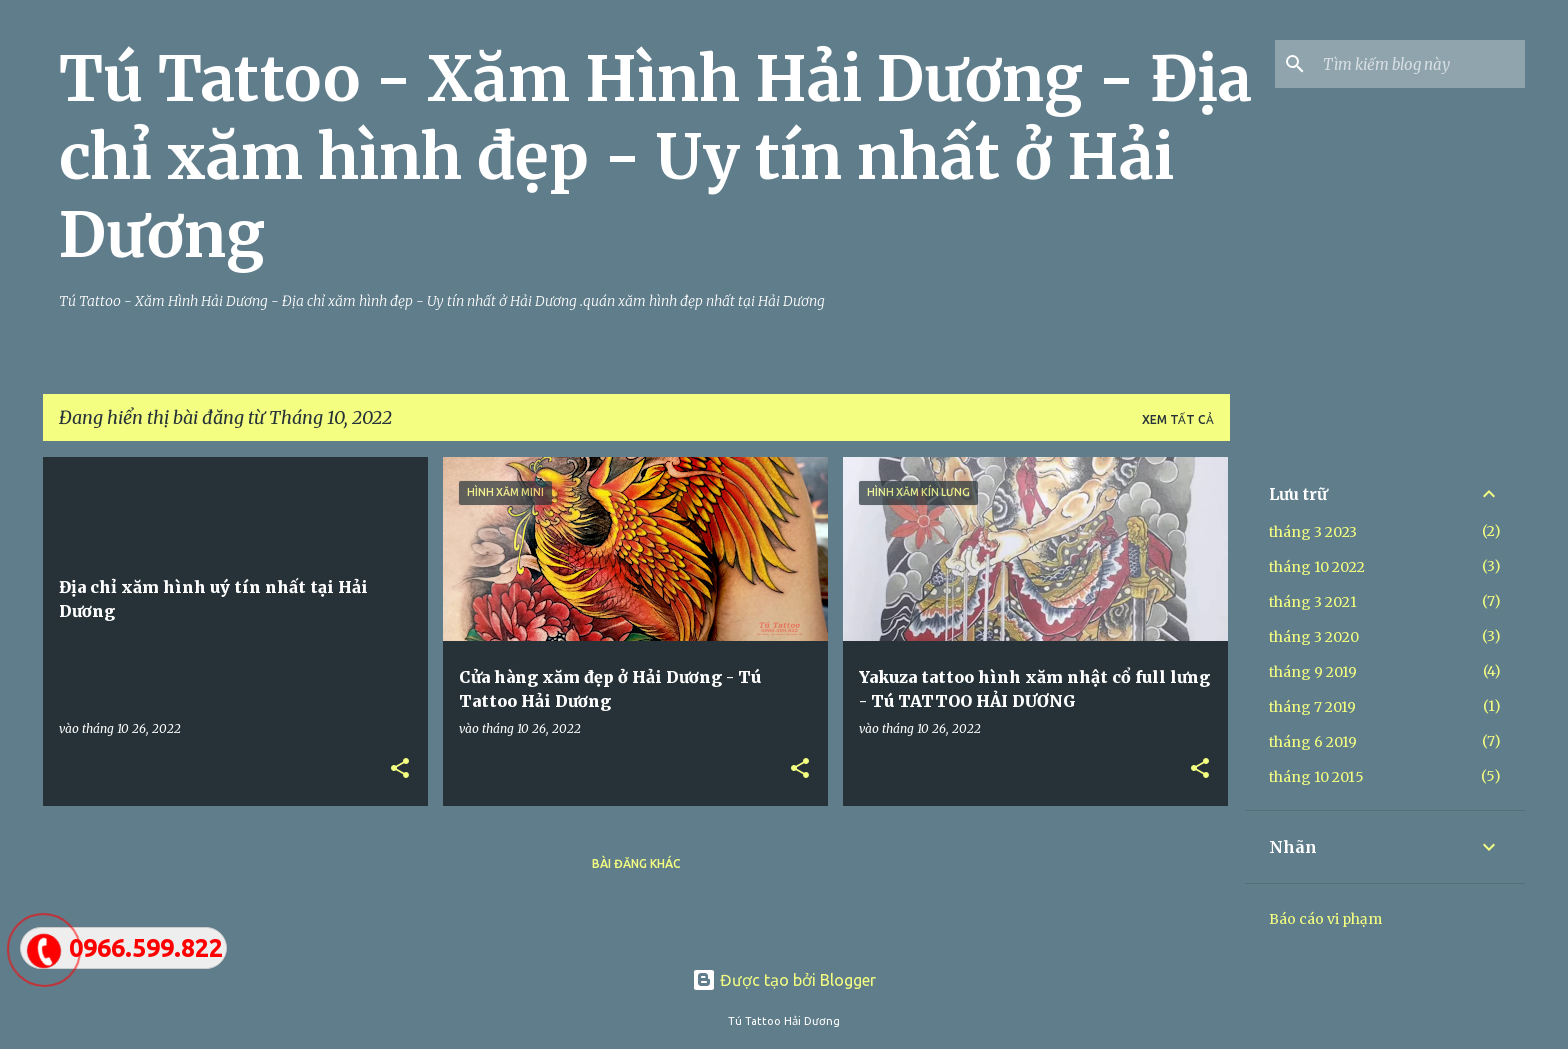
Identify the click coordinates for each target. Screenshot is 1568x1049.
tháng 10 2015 (1316, 777)
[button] (400, 769)
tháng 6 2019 (1313, 742)
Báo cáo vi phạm (1325, 919)
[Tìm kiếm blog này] (1420, 64)
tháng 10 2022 (1317, 567)
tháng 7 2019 (1312, 707)
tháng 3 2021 (1313, 602)
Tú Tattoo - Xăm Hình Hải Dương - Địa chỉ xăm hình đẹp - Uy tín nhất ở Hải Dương (655, 157)
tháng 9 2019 (1313, 672)
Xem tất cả (1178, 419)
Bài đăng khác (636, 863)
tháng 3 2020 (1314, 637)
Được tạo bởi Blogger (784, 980)
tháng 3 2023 (1313, 532)
